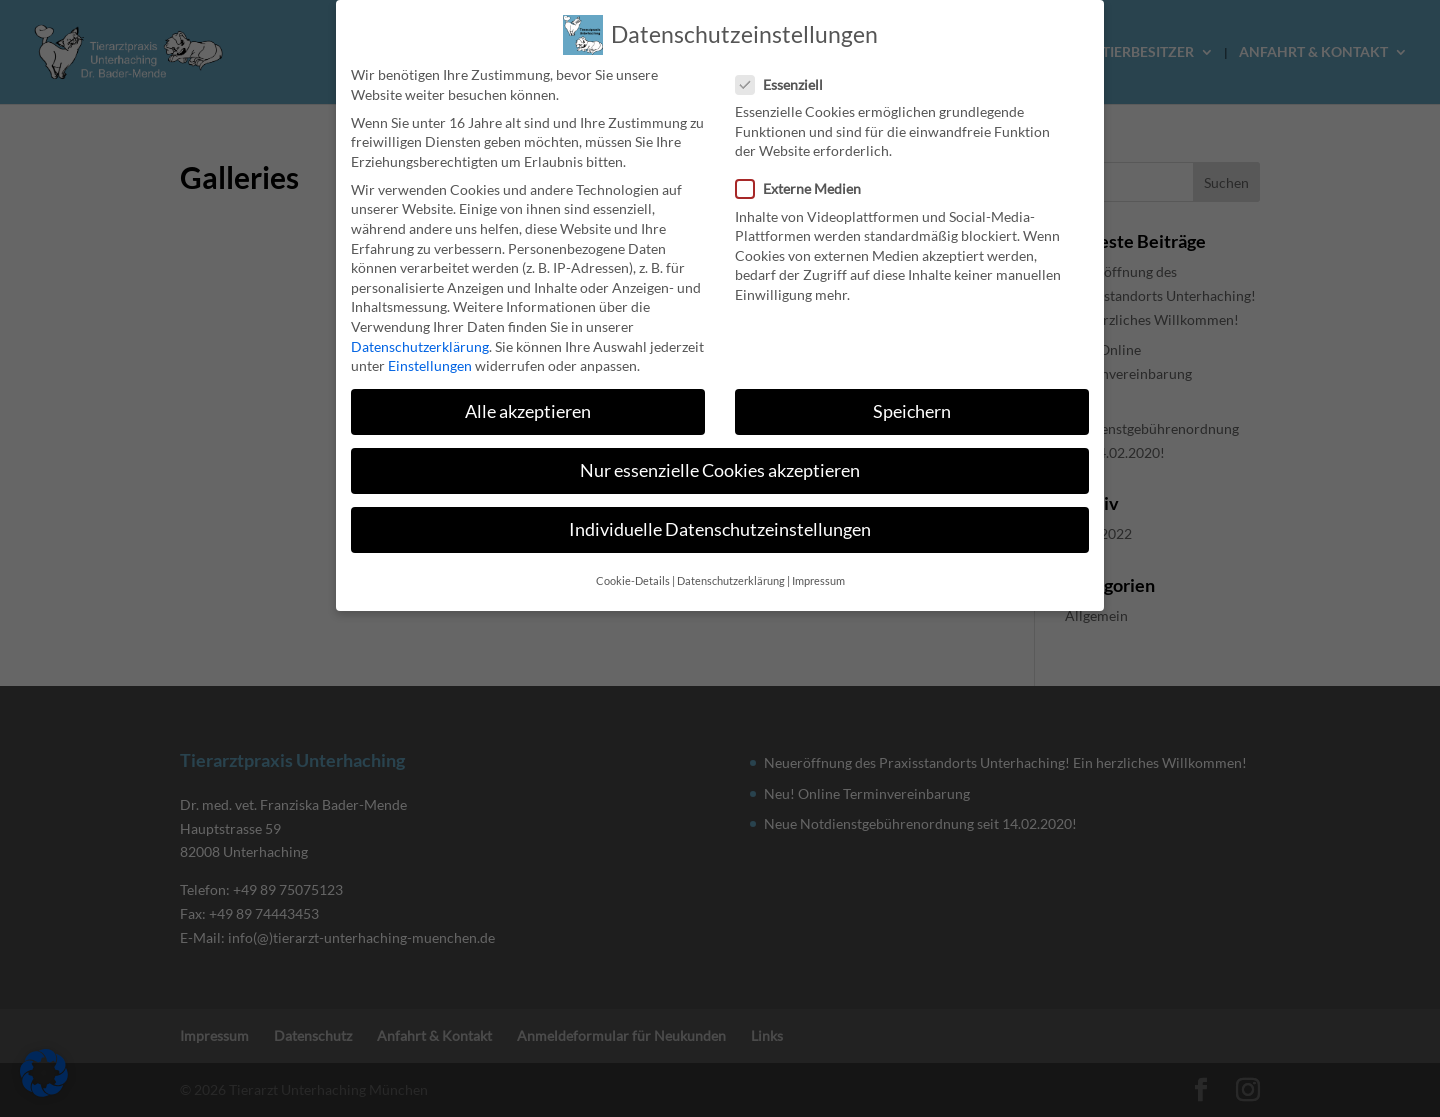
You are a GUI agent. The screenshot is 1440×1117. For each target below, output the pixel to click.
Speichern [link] (912, 390)
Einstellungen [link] (430, 344)
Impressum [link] (818, 560)
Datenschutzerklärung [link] (420, 325)
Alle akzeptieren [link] (528, 390)
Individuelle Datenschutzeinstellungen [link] (720, 509)
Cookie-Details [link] (633, 560)
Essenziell (787, 63)
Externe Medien (806, 168)
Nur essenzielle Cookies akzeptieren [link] (720, 449)
